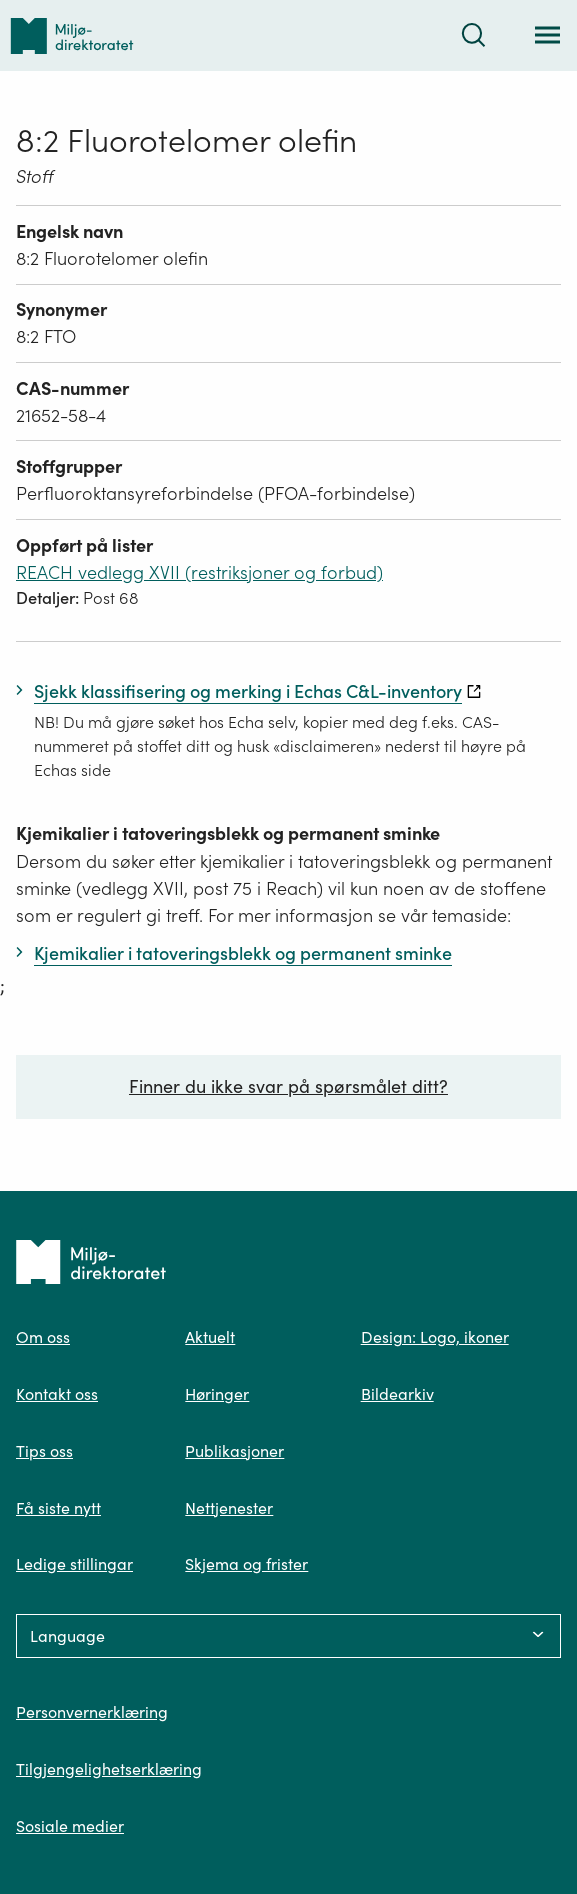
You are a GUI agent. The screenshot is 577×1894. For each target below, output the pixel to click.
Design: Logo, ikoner (435, 1337)
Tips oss (44, 1451)
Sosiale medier (70, 1826)
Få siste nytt (58, 1508)
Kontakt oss (57, 1394)
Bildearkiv (397, 1394)
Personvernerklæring (92, 1712)
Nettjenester (229, 1508)
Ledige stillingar (74, 1564)
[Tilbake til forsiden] (72, 35)
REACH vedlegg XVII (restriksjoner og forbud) (199, 572)
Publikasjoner (234, 1451)
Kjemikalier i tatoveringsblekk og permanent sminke (228, 833)
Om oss (43, 1337)
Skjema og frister (246, 1564)
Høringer (217, 1394)
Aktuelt (210, 1337)
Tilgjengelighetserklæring (109, 1769)
